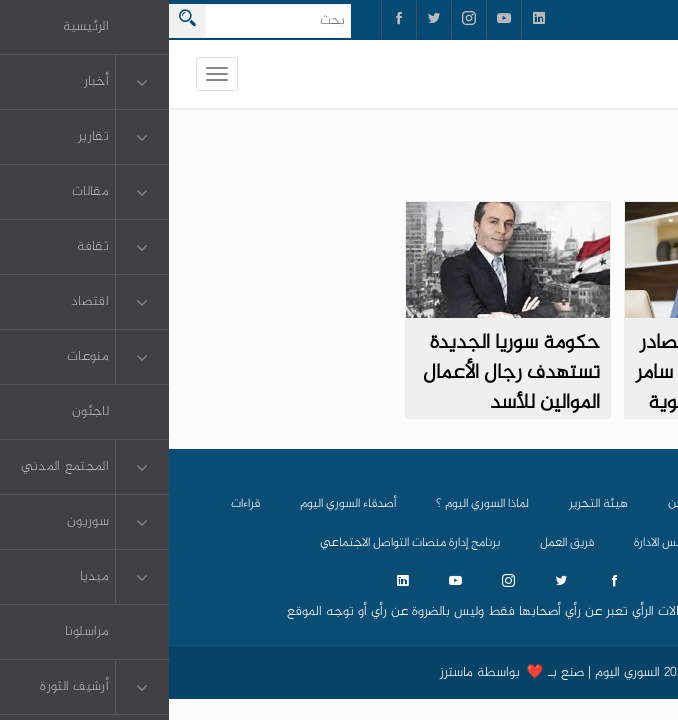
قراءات (76, 504)
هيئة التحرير (429, 504)
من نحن (518, 504)
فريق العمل (398, 543)
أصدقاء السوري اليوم (179, 504)
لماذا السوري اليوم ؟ (313, 504)
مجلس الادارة (496, 543)
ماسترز (287, 673)
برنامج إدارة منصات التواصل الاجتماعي (241, 543)
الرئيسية (597, 504)
